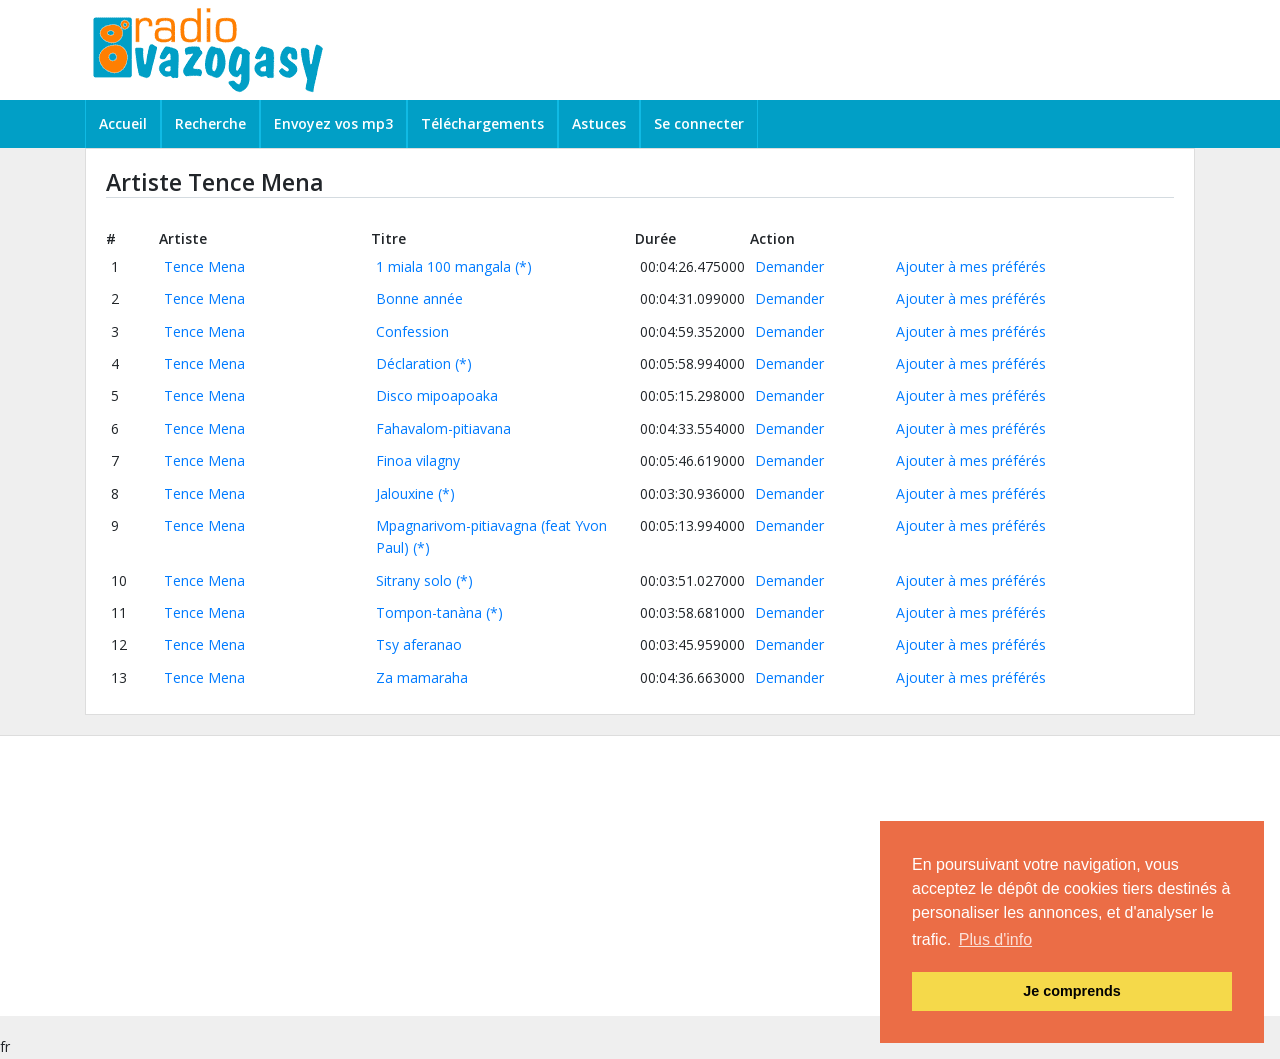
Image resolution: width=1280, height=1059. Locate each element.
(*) (523, 266)
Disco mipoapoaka (437, 395)
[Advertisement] (600, 876)
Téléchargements (482, 123)
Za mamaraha (422, 677)
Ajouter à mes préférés (971, 266)
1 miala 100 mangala (443, 266)
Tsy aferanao (419, 644)
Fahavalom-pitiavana (443, 428)
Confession (412, 331)
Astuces (599, 123)
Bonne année (419, 298)
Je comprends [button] (1072, 991)
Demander (789, 266)
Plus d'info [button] (995, 939)
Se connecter (699, 123)
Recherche (210, 123)
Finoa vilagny (418, 460)
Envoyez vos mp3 (333, 123)
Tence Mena (204, 266)
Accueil (123, 123)
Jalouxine (405, 493)
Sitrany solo (414, 580)
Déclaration (413, 363)
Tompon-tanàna (429, 612)
